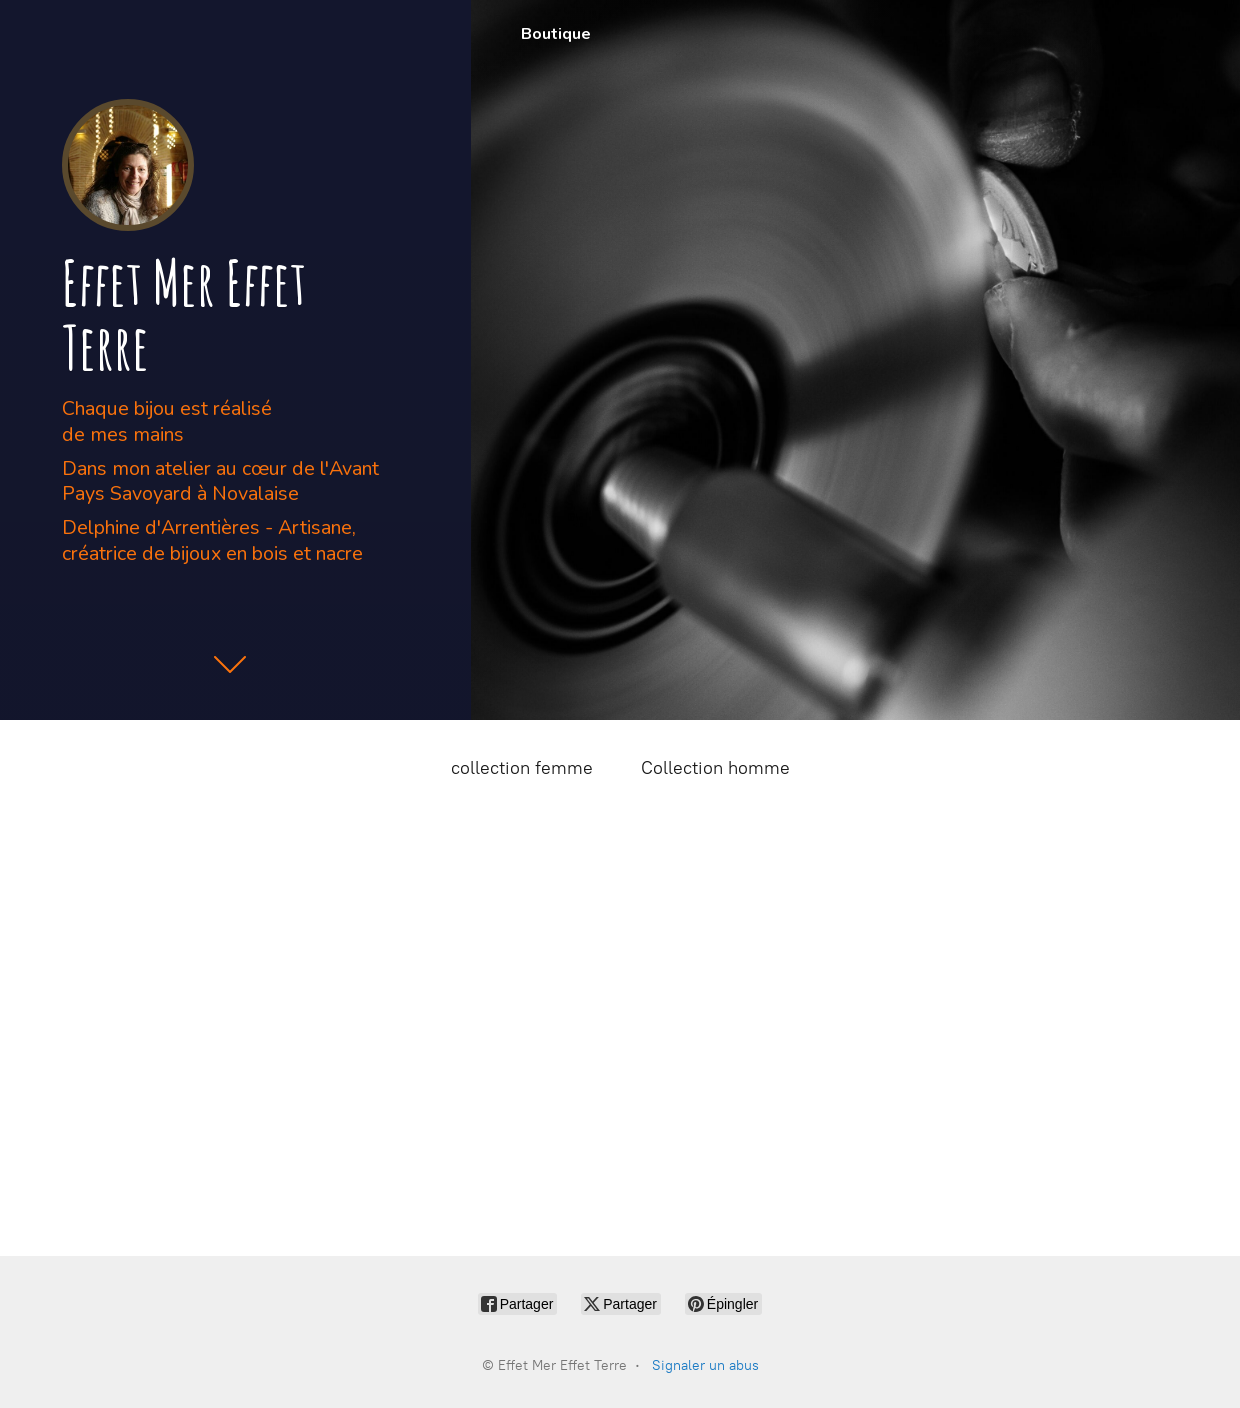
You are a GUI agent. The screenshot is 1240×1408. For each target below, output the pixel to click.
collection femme (522, 768)
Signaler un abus (705, 1365)
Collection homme (715, 768)
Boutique (556, 34)
